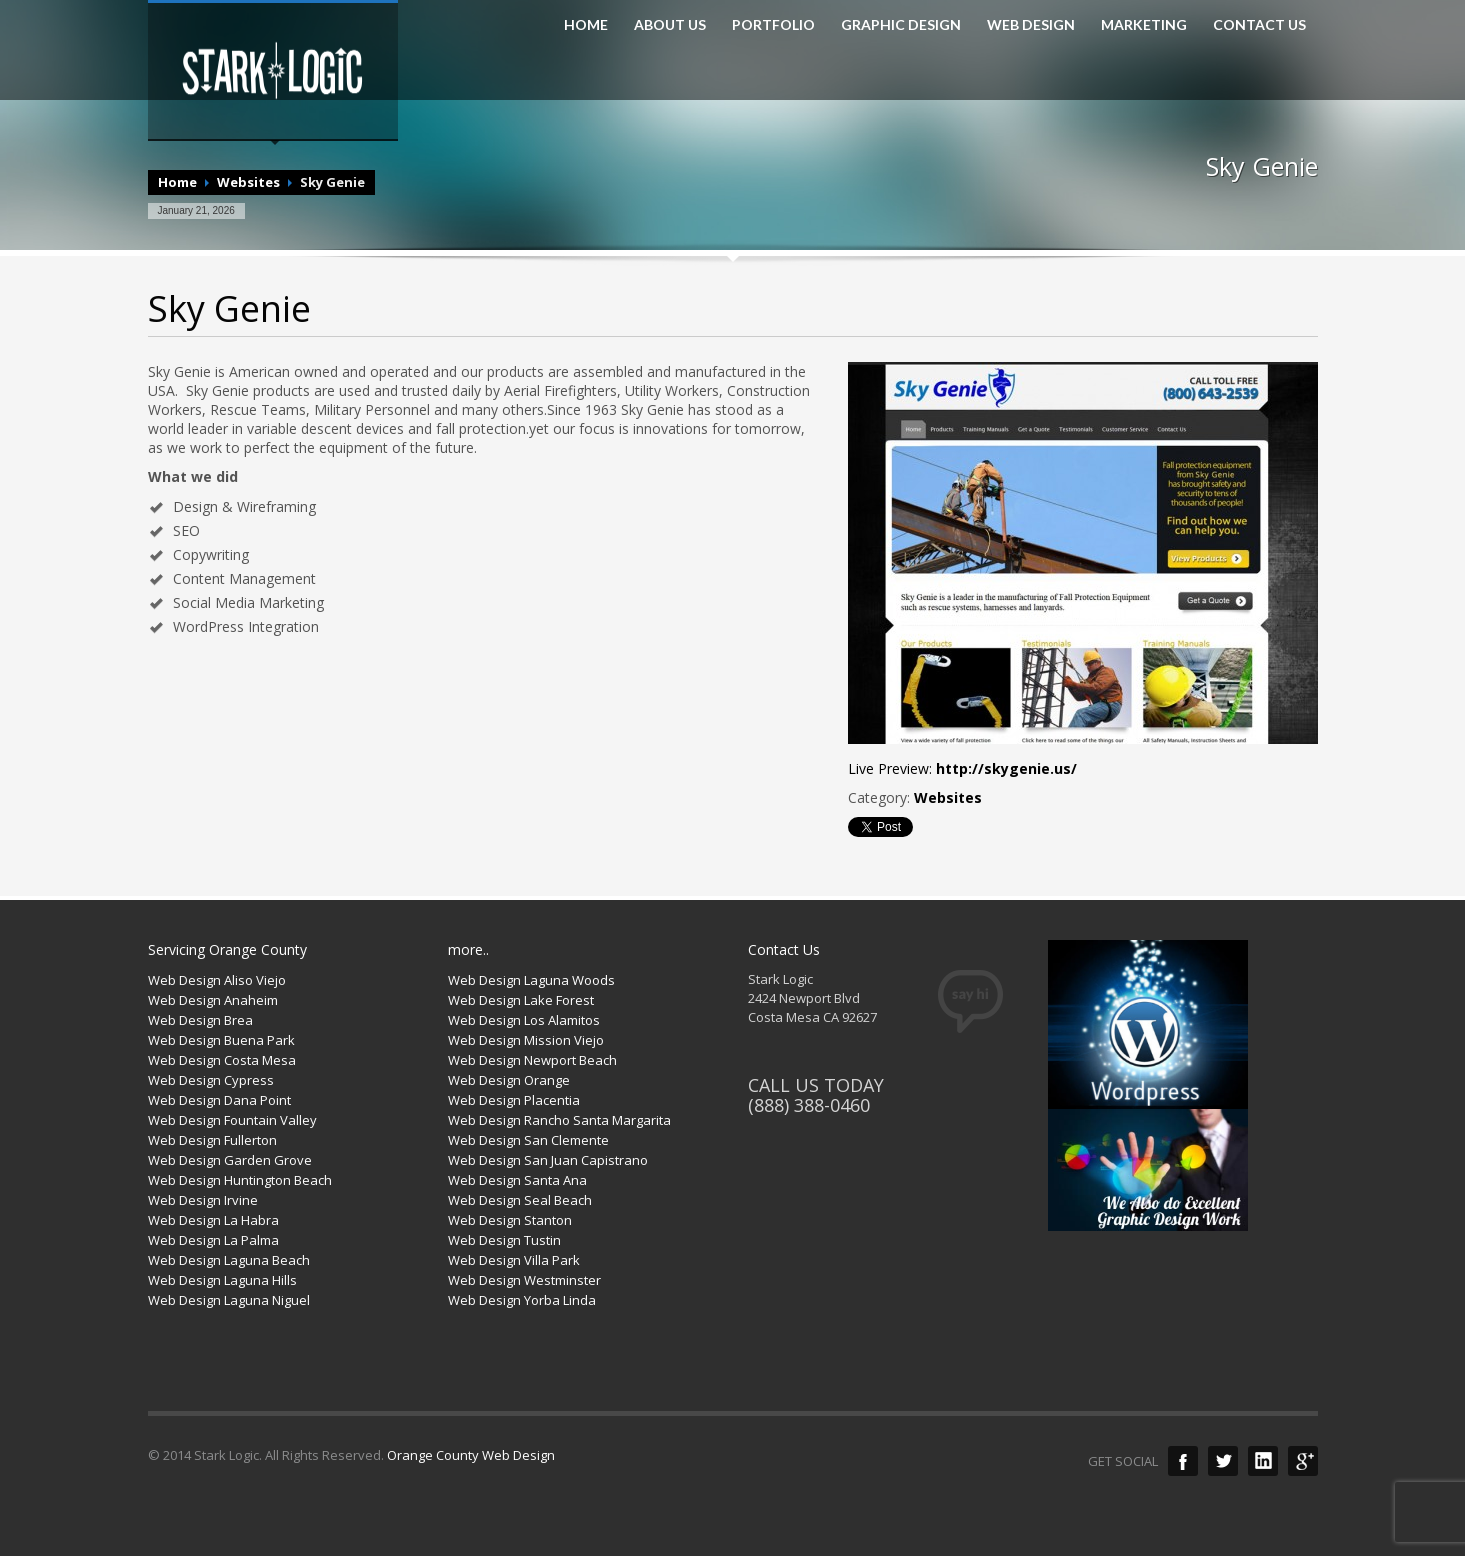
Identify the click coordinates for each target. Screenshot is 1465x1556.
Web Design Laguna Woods (531, 980)
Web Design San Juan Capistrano (548, 1160)
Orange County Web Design (471, 1455)
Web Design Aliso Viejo (217, 980)
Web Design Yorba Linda (522, 1300)
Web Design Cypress (211, 1080)
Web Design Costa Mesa (222, 1060)
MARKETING (1144, 25)
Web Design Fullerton (212, 1140)
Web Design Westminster (524, 1280)
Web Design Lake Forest (521, 1000)
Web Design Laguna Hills (222, 1280)
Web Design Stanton (510, 1220)
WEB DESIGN (1031, 25)
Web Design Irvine (203, 1200)
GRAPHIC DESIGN (901, 25)
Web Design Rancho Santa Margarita (559, 1120)
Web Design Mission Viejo (526, 1040)
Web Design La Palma (213, 1240)
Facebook (1183, 1461)
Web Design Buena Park (221, 1040)
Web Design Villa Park (514, 1260)
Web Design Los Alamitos (524, 1020)
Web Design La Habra (213, 1220)
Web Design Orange (509, 1080)
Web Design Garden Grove (230, 1160)
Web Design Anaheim (213, 1000)
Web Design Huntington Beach (240, 1180)
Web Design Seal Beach (520, 1200)
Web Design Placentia (514, 1100)
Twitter (1223, 1461)
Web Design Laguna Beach (229, 1260)
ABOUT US (670, 25)
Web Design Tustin (504, 1240)
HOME (586, 25)
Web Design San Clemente (528, 1140)
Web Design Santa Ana (517, 1180)
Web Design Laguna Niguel (229, 1300)
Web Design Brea (200, 1020)
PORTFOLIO (773, 25)
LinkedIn (1263, 1461)
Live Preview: (962, 768)
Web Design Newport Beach (532, 1060)
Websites (248, 182)
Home (177, 182)
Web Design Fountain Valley (232, 1120)
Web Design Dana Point (219, 1100)
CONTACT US (1259, 25)
